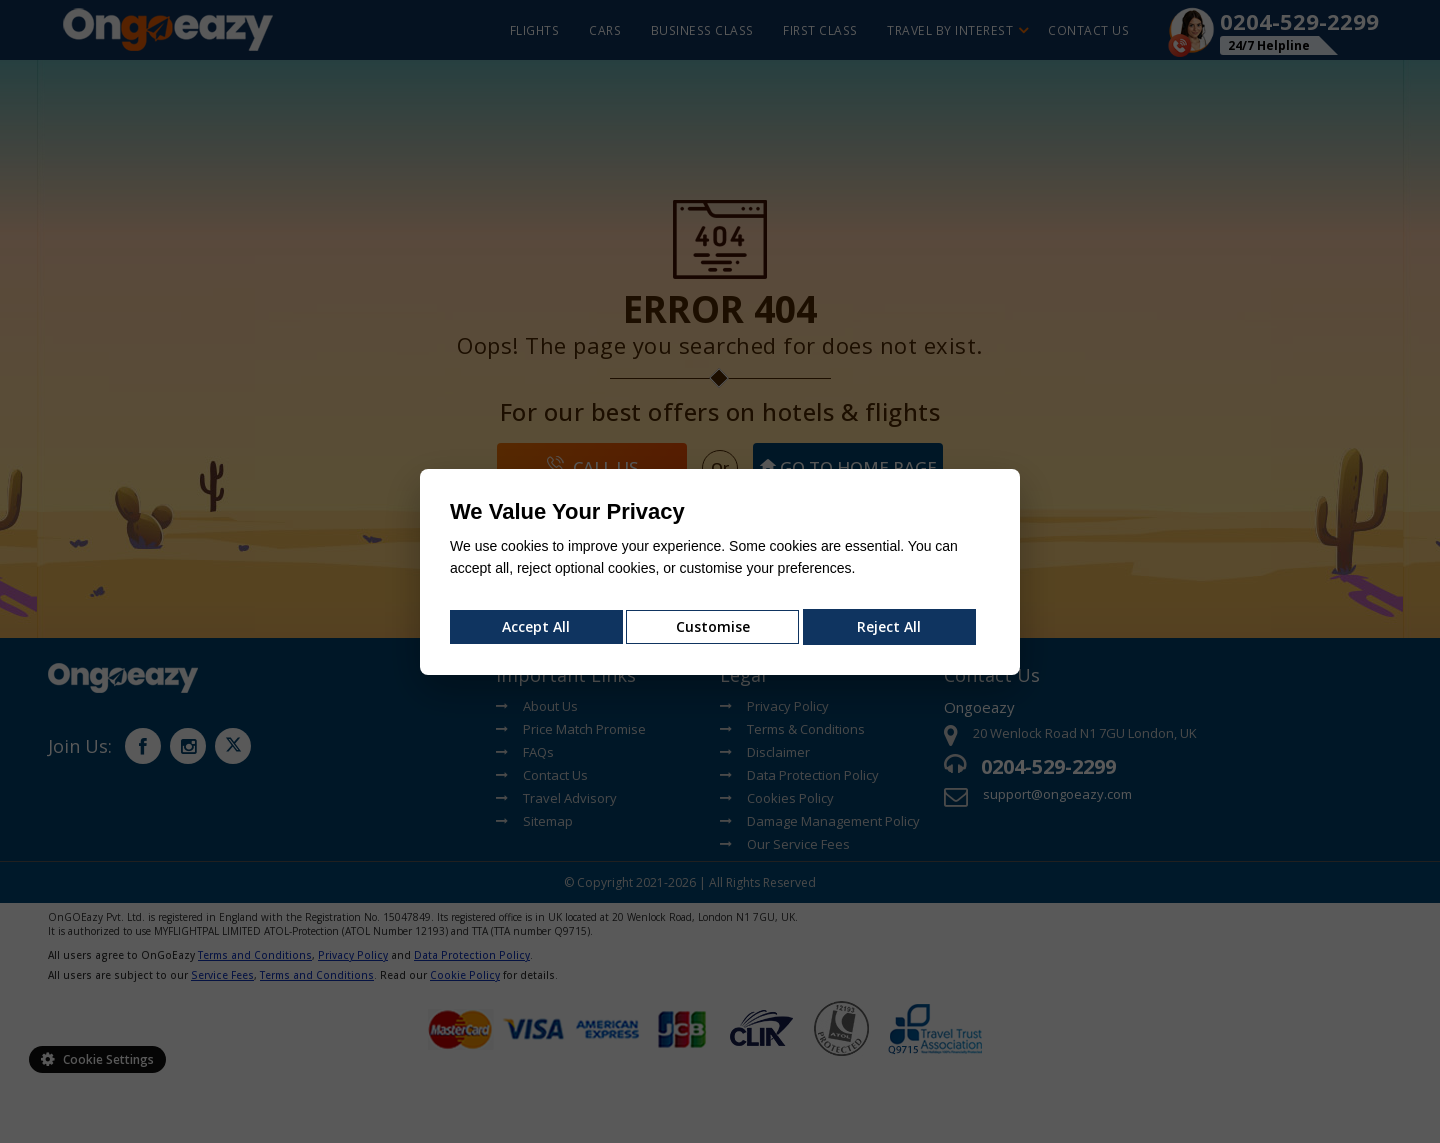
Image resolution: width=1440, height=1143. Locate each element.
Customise (713, 626)
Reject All (889, 626)
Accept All (536, 626)
